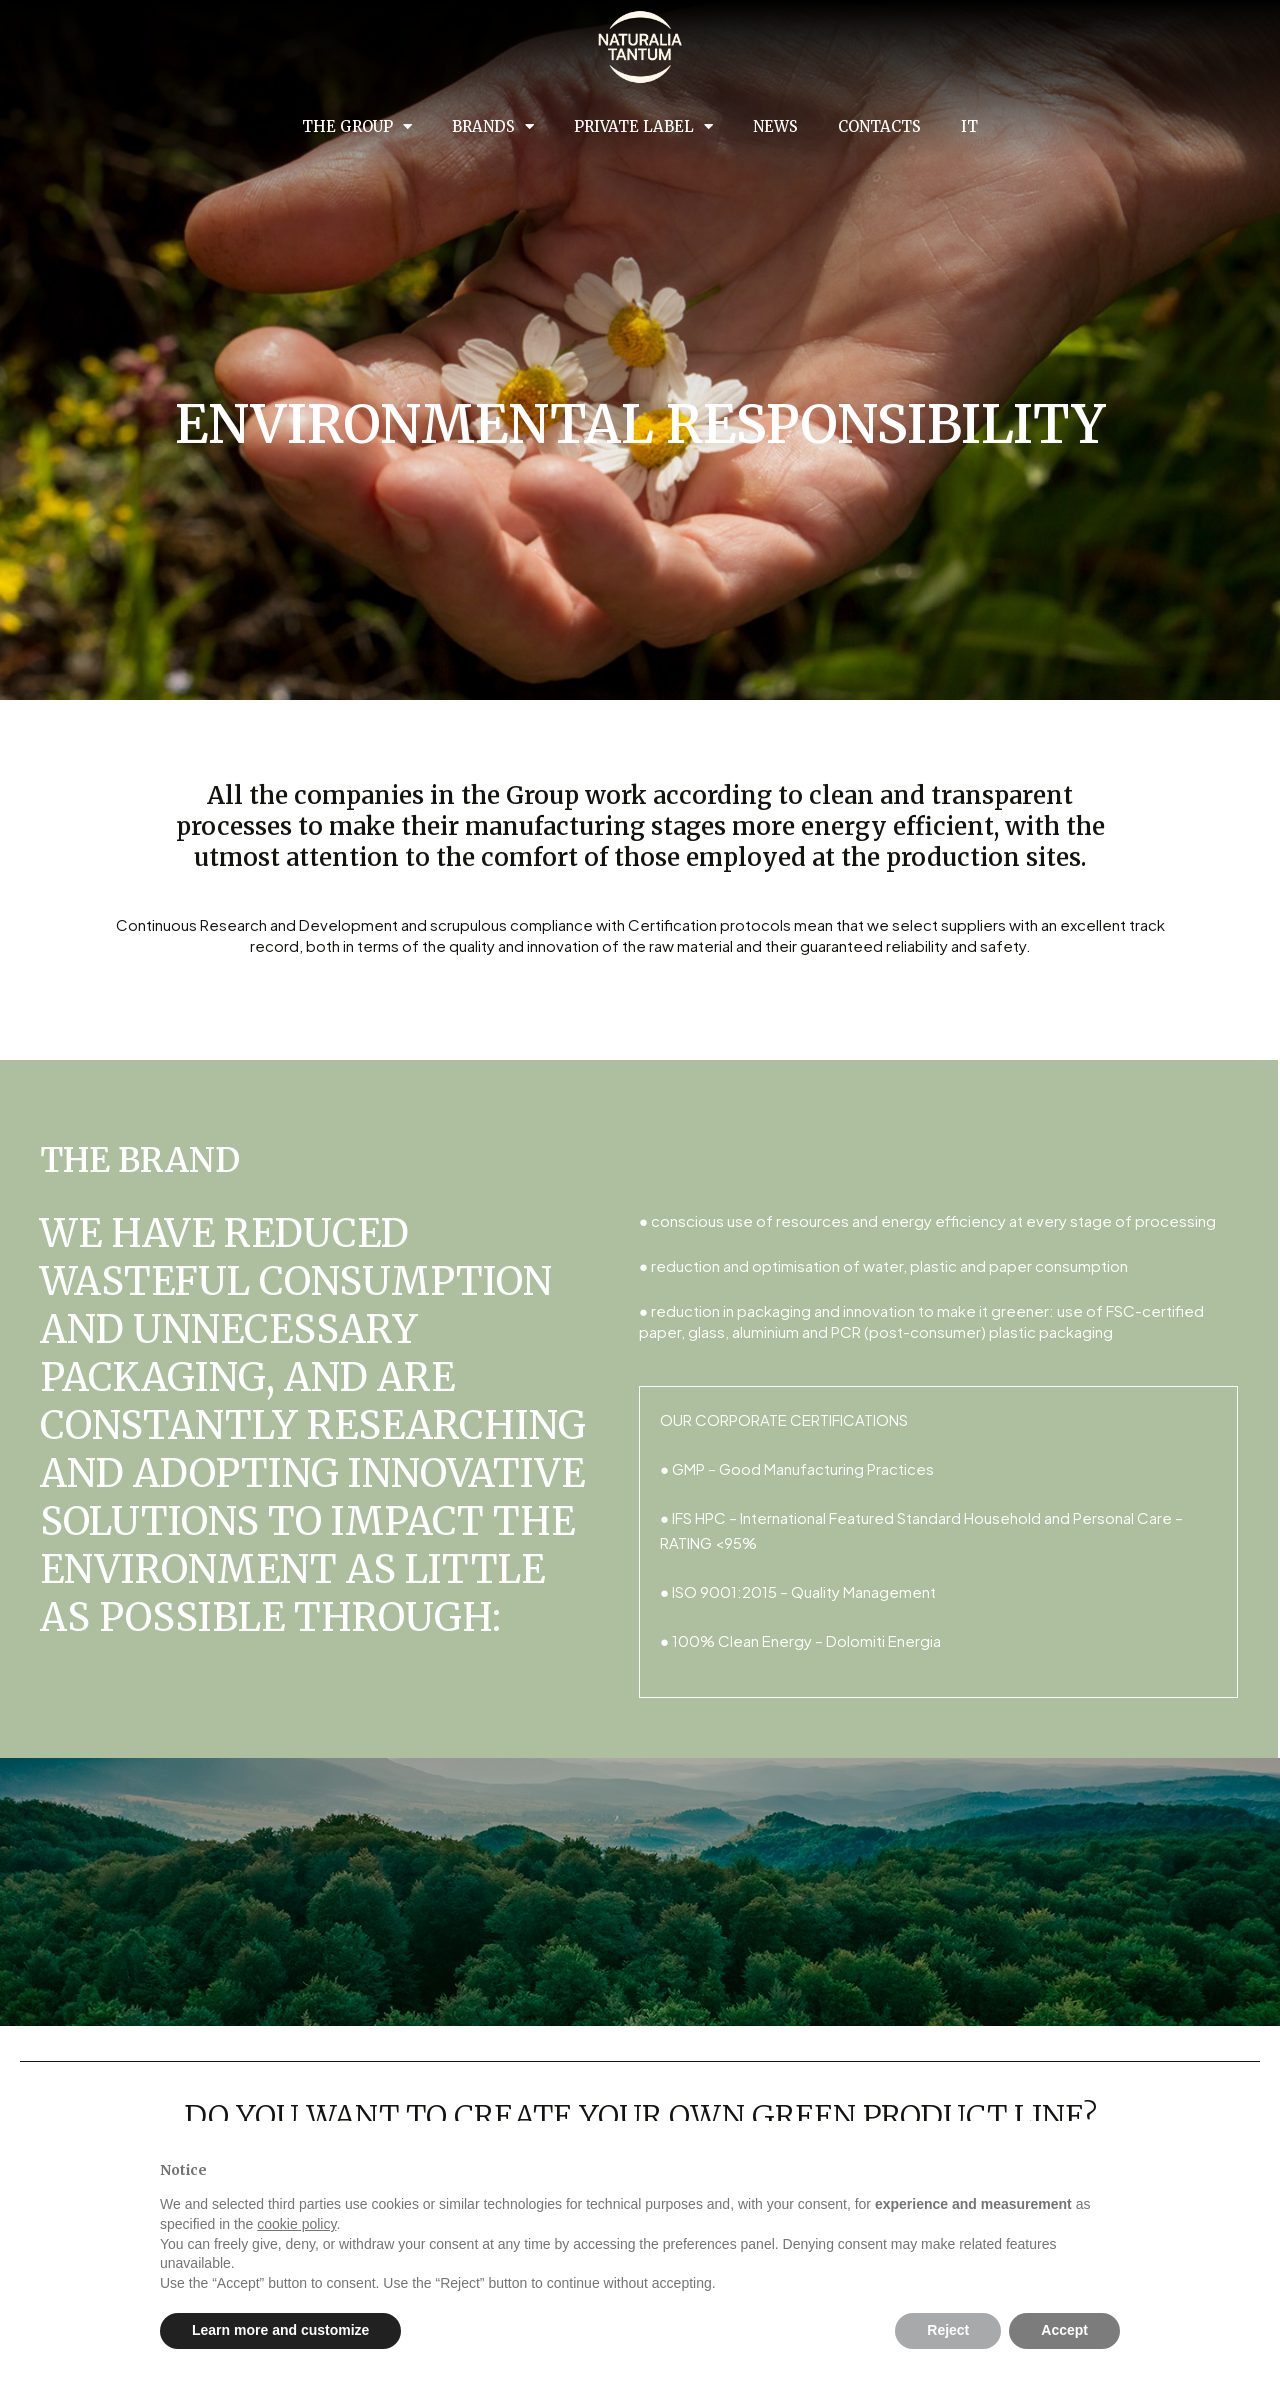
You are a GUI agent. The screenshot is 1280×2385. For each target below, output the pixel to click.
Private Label (643, 126)
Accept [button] (1064, 2330)
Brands (493, 126)
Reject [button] (948, 2330)
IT (969, 126)
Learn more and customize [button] (280, 2330)
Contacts (879, 126)
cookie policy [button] (296, 2224)
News (775, 126)
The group (357, 126)
